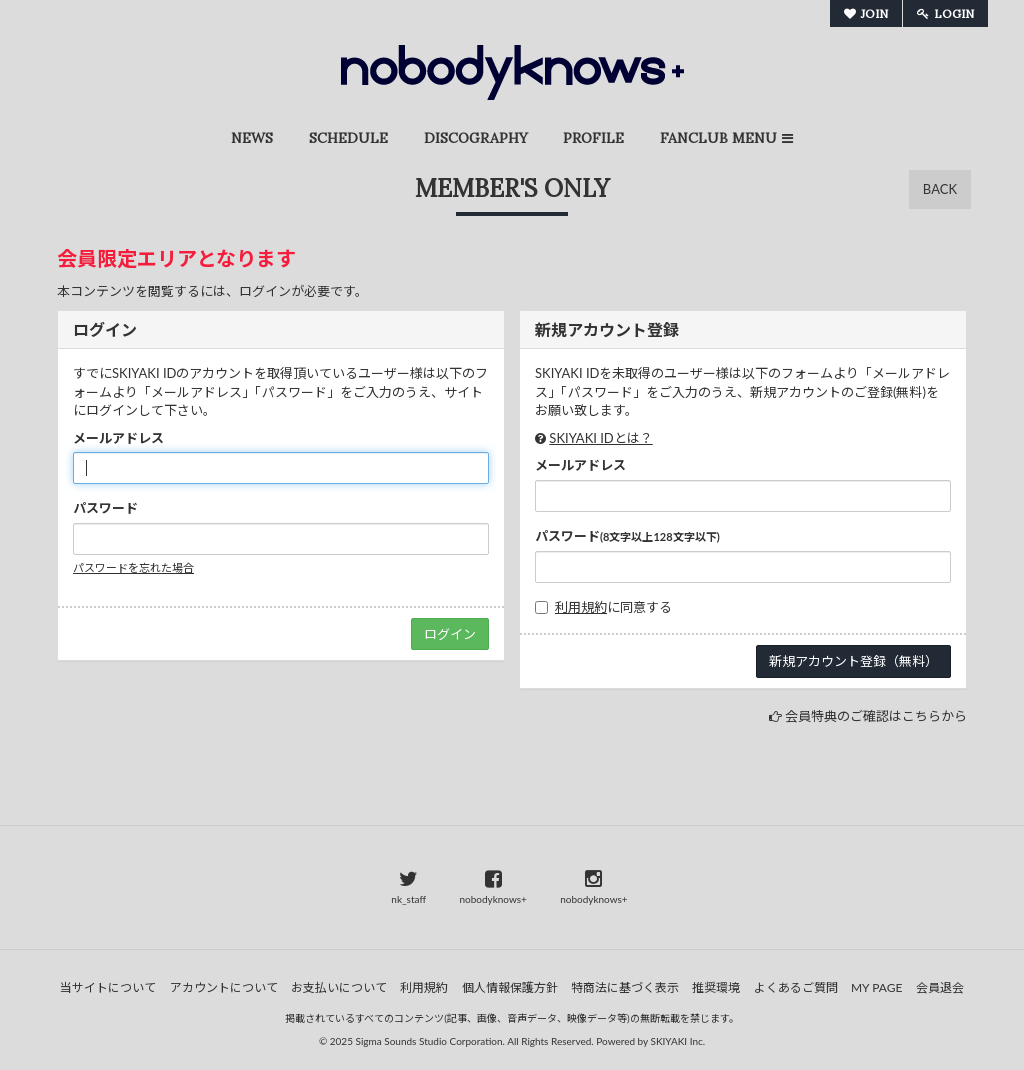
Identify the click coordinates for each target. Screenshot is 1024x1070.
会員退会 (940, 987)
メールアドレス (118, 438)
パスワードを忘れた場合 (133, 567)
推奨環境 (716, 987)
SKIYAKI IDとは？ (600, 438)
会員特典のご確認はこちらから (876, 716)
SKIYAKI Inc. (678, 1041)
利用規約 (581, 607)
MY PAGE (876, 987)
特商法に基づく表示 (625, 987)
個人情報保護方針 (510, 987)
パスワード (105, 508)
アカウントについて (224, 987)
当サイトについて (108, 987)
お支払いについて (339, 987)
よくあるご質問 (796, 987)
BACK (940, 189)
